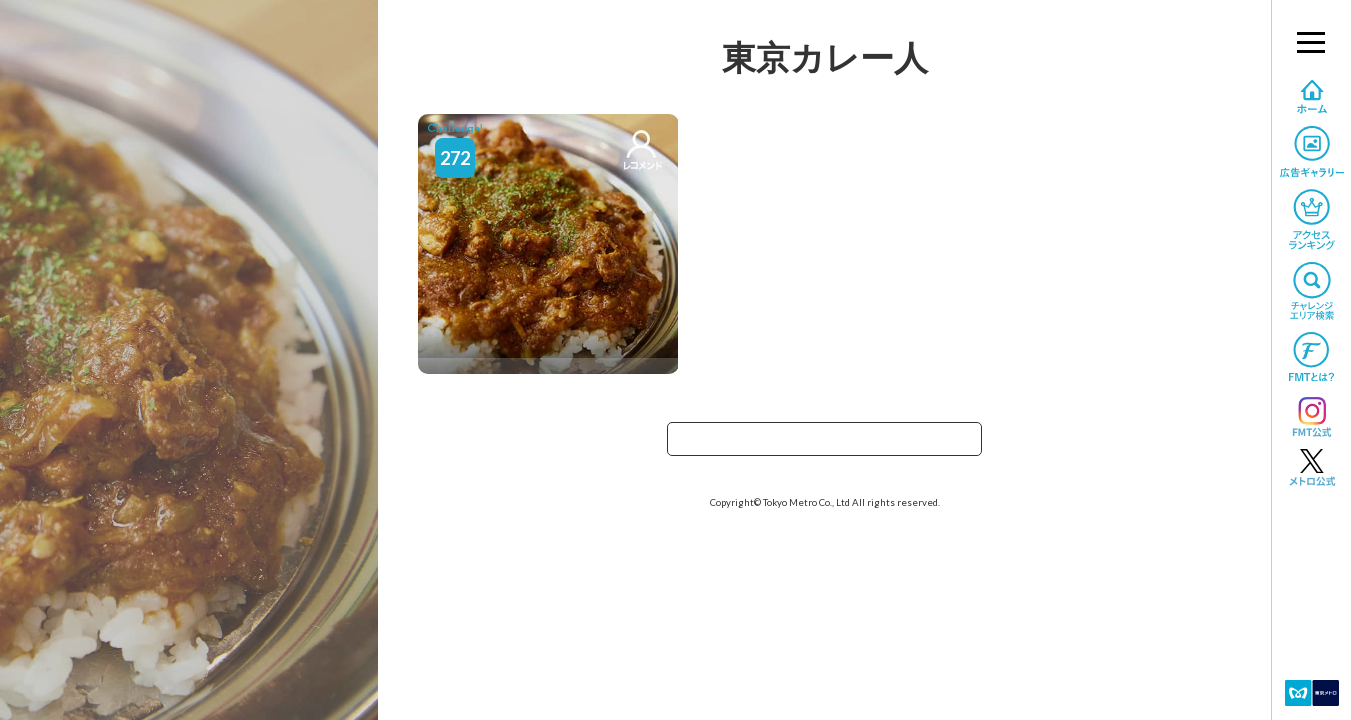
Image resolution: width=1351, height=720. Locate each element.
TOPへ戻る (825, 445)
